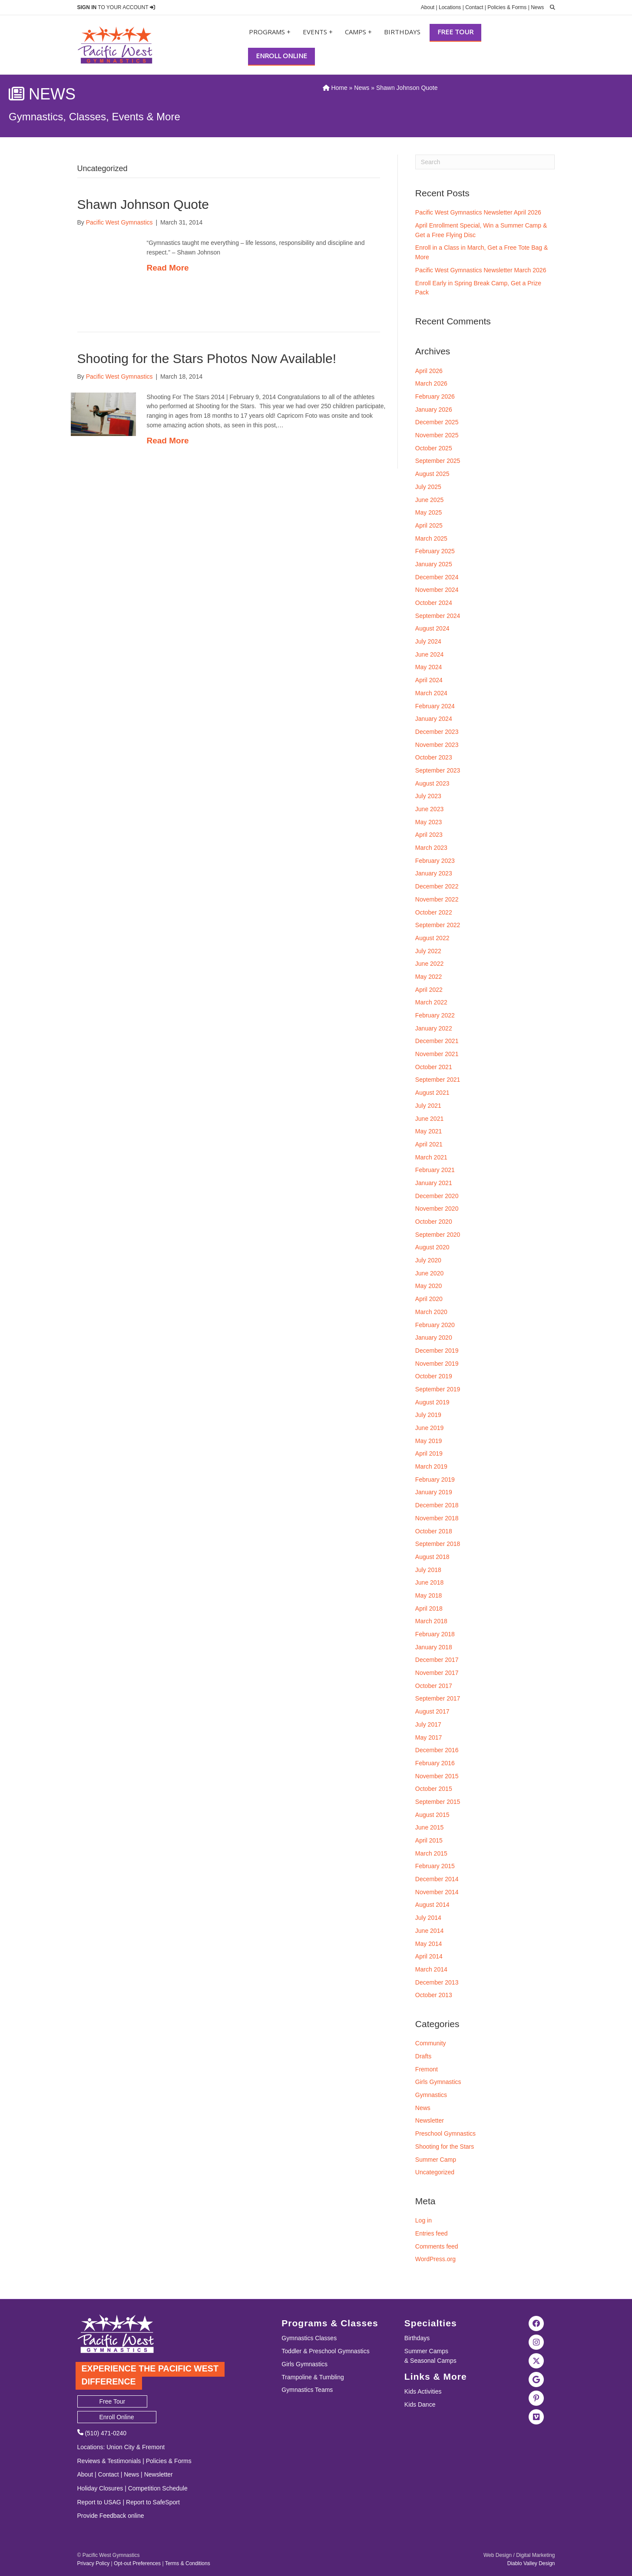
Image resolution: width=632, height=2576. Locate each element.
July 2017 (428, 1724)
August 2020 (432, 1247)
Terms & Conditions (187, 2563)
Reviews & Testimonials (109, 2460)
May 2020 (428, 1285)
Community (430, 2043)
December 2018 (437, 1505)
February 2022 (435, 1015)
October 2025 (433, 448)
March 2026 (431, 383)
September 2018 (437, 1543)
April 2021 (429, 1144)
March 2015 (431, 1853)
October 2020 (433, 1221)
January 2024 (433, 718)
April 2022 (429, 989)
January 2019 (433, 1492)
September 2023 (437, 770)
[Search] (485, 162)
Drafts (423, 2056)
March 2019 (431, 1466)
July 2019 (428, 1414)
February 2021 (435, 1169)
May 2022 (428, 976)
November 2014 (437, 1892)
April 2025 (429, 525)
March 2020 (431, 1311)
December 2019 (437, 1350)
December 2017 (437, 1659)
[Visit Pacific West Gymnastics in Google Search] (536, 2378)
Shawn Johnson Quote (143, 204)
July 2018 (428, 1569)
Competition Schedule (158, 2488)
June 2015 (429, 1827)
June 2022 (429, 963)
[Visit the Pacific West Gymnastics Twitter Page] (536, 2360)
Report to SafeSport (153, 2502)
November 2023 (437, 744)
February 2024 (435, 706)
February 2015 (435, 1866)
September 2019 (437, 1389)
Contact (474, 7)
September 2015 (437, 1801)
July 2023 (428, 796)
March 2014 (431, 1969)
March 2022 (431, 1002)
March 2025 (431, 538)
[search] (550, 7)
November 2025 (437, 435)
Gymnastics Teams (307, 2389)
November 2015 (437, 1776)
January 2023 (433, 873)
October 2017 (433, 1685)
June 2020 (429, 1273)
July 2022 (428, 951)
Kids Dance (420, 2404)
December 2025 (437, 422)
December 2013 (437, 1982)
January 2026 (433, 409)
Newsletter (429, 2120)
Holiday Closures (100, 2488)
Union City (120, 2447)
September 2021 (437, 1079)
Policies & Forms (506, 7)
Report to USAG (99, 2502)
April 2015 (429, 1840)
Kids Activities (423, 2391)
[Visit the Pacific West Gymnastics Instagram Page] (536, 2341)
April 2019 (429, 1453)
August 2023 (432, 783)
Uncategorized (434, 2172)
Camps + (358, 31)
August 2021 (432, 1092)
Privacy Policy (93, 2563)
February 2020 (435, 1324)
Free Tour (455, 31)
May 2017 (428, 1737)
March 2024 (431, 693)
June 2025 (429, 499)
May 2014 (428, 1943)
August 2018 (432, 1556)
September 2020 (437, 1234)
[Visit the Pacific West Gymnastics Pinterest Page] (536, 2397)
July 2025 (428, 486)
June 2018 (429, 1582)
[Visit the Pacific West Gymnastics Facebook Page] (536, 2322)
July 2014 (428, 1917)
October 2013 (433, 1994)
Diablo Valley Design (531, 2563)
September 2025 (437, 460)
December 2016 (437, 1750)
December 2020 (437, 1195)
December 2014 (437, 1879)
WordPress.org (435, 2259)
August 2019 (432, 1402)
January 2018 (433, 1647)
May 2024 (428, 667)
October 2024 (433, 602)
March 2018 (431, 1621)
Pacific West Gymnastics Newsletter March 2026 (480, 270)
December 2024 (437, 577)
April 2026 (429, 370)
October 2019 (433, 1376)
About (427, 7)
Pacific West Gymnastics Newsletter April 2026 (478, 212)
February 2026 (435, 396)
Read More (168, 267)
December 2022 (437, 886)
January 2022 (433, 1028)
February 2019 (435, 1479)
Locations (450, 7)
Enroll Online (281, 55)
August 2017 (432, 1711)
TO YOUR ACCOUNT (116, 7)
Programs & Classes (329, 2323)
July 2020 (428, 1260)
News (537, 7)
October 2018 (433, 1531)
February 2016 (435, 1763)
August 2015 (432, 1814)
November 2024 (437, 589)
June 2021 (429, 1118)
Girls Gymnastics (438, 2081)
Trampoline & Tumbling (312, 2377)
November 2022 (437, 899)
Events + (318, 31)
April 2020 (429, 1298)
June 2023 (429, 809)
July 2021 (428, 1105)
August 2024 (432, 628)
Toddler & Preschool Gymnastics (325, 2351)
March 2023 (431, 847)
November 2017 (437, 1672)
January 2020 (433, 1337)
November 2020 (437, 1208)
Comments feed (436, 2246)
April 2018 (429, 1608)
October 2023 (433, 757)
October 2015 (433, 1788)
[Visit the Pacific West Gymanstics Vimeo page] (536, 2416)
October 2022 (433, 912)
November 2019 (437, 1363)
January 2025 (433, 564)
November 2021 (437, 1053)
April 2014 (429, 1956)
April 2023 (429, 834)
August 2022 (432, 938)
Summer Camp (435, 2159)
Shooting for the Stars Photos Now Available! (206, 358)
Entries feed (431, 2233)
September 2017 (437, 1698)
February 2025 (435, 551)
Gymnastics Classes (309, 2338)
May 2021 (428, 1131)
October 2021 (433, 1066)
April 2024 (429, 680)
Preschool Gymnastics (445, 2133)
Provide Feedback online (110, 2515)
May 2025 (428, 512)
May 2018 (428, 1595)
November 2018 (437, 1518)
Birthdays (402, 31)
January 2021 (433, 1182)
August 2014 (432, 1904)
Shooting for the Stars (444, 2146)
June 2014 (429, 1930)
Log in (423, 2220)
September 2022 (437, 924)
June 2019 (429, 1427)
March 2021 (431, 1157)
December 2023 (437, 731)
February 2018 (435, 1634)
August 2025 (432, 473)
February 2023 (435, 860)
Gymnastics (431, 2094)
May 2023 (428, 822)
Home (335, 87)
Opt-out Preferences (137, 2563)
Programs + (270, 31)
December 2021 (437, 1040)
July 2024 (428, 641)
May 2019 (428, 1440)
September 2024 (437, 615)
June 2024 (429, 654)
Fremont (426, 2069)
